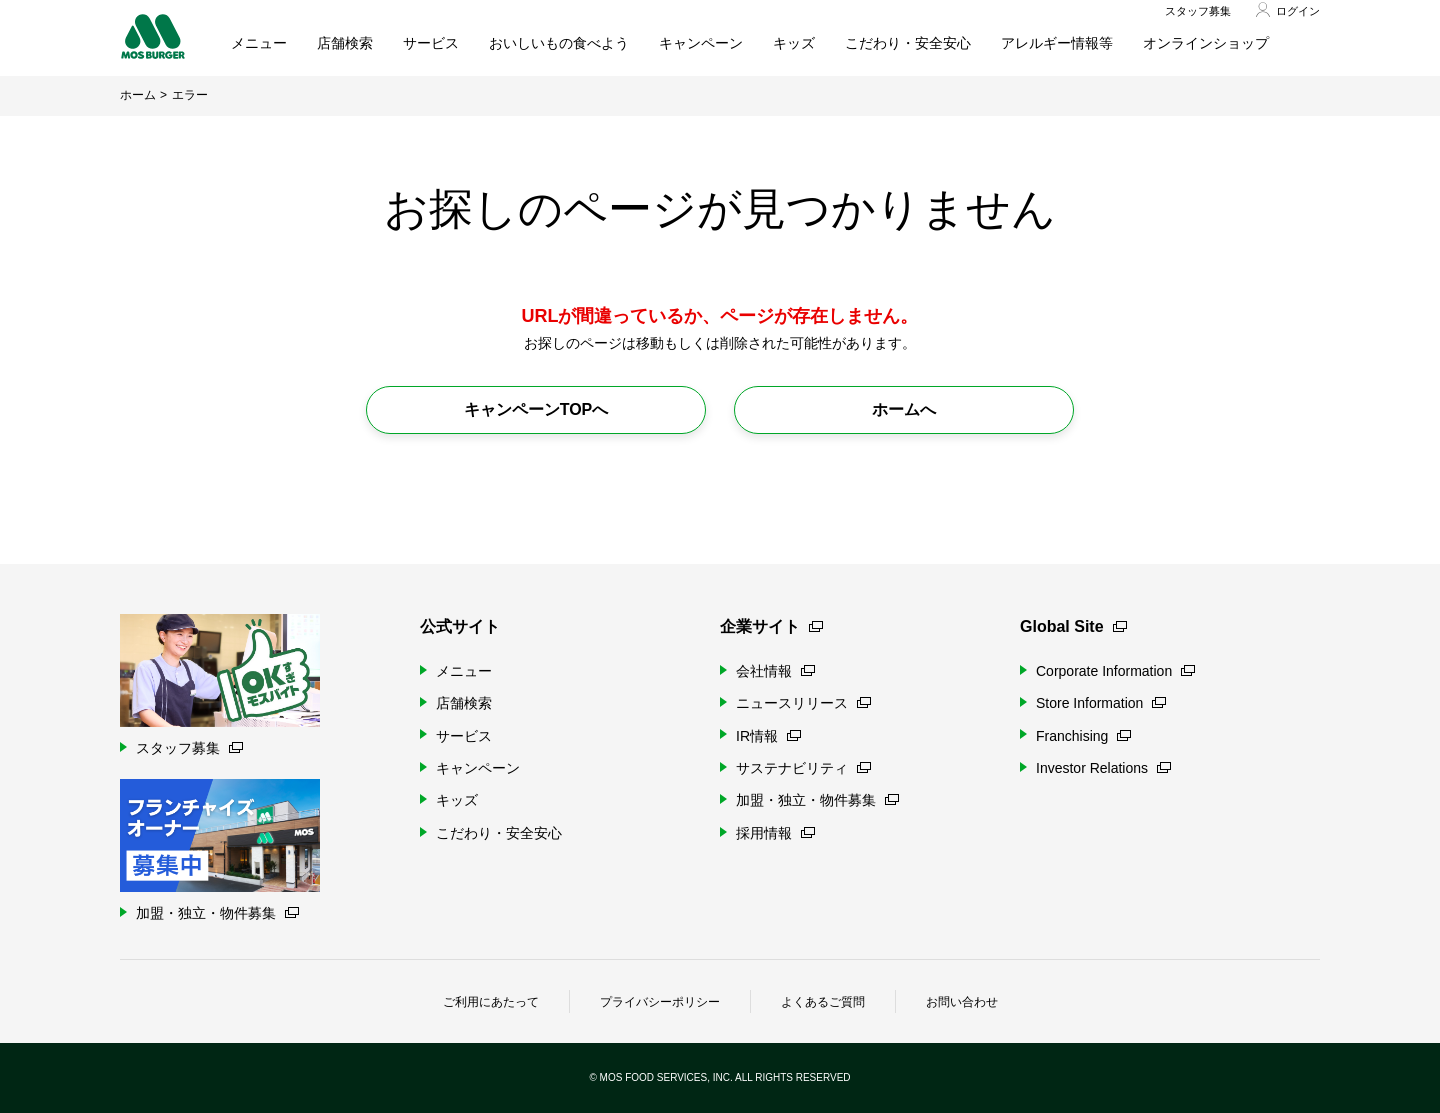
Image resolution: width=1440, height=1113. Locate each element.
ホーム (138, 95)
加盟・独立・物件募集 (817, 800)
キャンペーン (701, 43)
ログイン (1298, 11)
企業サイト (771, 626)
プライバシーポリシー (660, 1002)
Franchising (1083, 736)
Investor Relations (1103, 768)
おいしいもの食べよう (559, 43)
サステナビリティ (803, 768)
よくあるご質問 (823, 1002)
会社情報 (775, 671)
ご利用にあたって (491, 1002)
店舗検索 (345, 43)
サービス (431, 43)
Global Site (1073, 626)
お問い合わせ (962, 1002)
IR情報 (768, 736)
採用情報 (775, 833)
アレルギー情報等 (1057, 43)
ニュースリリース (803, 703)
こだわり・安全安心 (908, 43)
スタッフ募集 (1198, 11)
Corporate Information (1115, 671)
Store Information (1101, 703)
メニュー (259, 43)
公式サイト (460, 626)
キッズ (794, 43)
